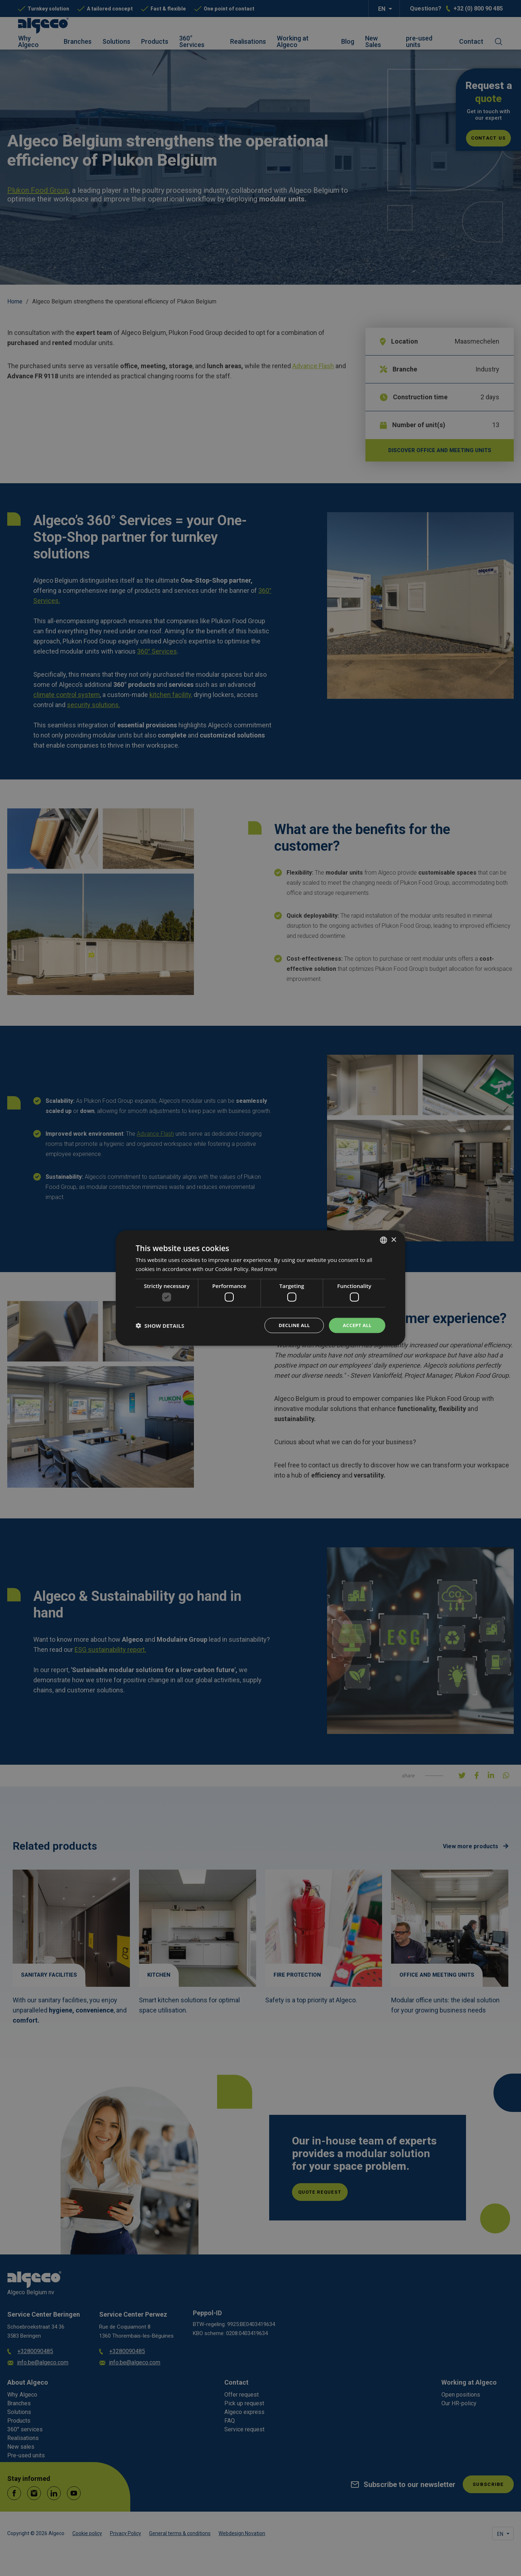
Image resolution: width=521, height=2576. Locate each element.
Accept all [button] (356, 1325)
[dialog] (260, 1288)
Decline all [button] (291, 1325)
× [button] (393, 1239)
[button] (160, 1325)
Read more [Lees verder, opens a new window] (265, 1268)
